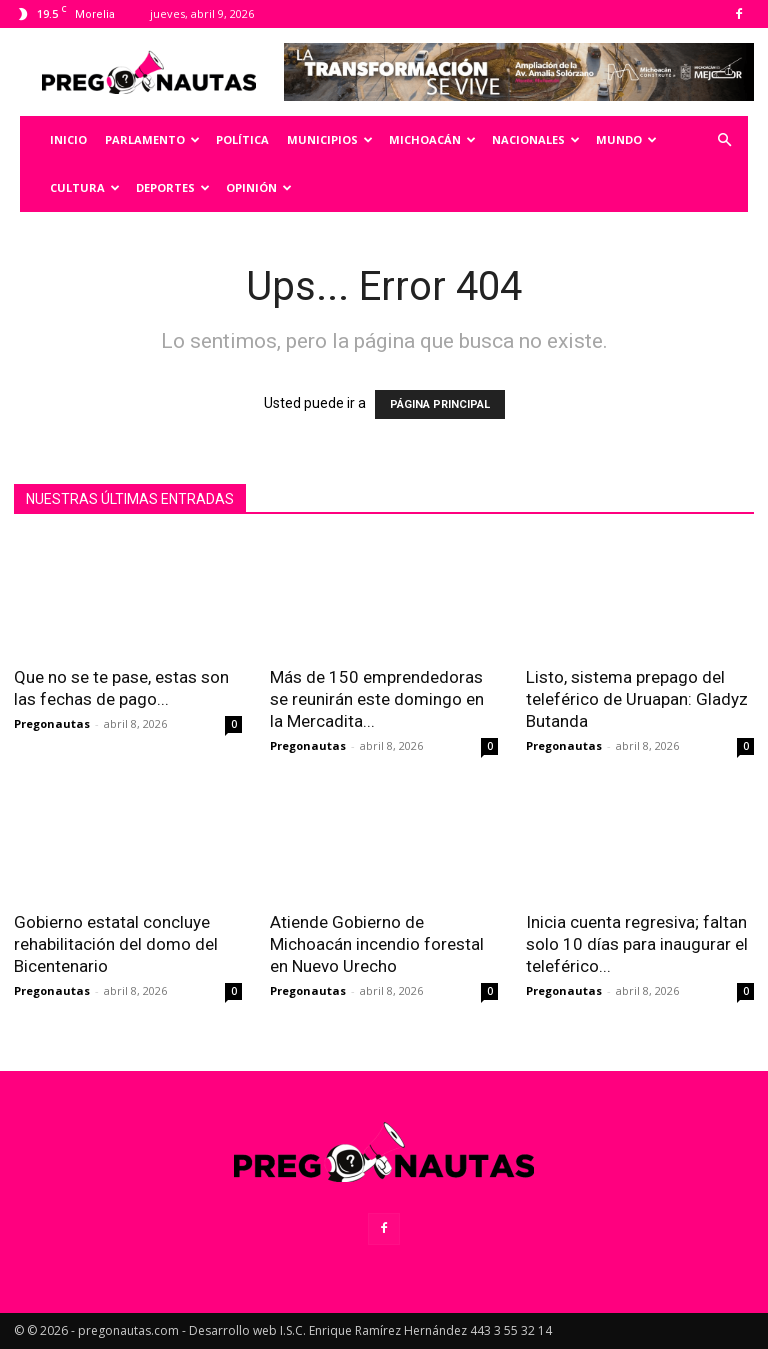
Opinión (259, 187)
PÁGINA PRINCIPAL (440, 404)
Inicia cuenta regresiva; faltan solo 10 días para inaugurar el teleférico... (637, 944)
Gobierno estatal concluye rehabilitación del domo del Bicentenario (116, 944)
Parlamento (152, 139)
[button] (724, 140)
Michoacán (432, 139)
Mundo (626, 139)
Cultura (85, 187)
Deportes (173, 187)
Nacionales (536, 139)
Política (242, 139)
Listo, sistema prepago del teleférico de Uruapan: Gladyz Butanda (637, 699)
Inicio (68, 139)
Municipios (330, 139)
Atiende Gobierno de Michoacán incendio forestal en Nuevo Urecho (377, 944)
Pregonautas (52, 723)
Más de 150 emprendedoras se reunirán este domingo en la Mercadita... (377, 699)
